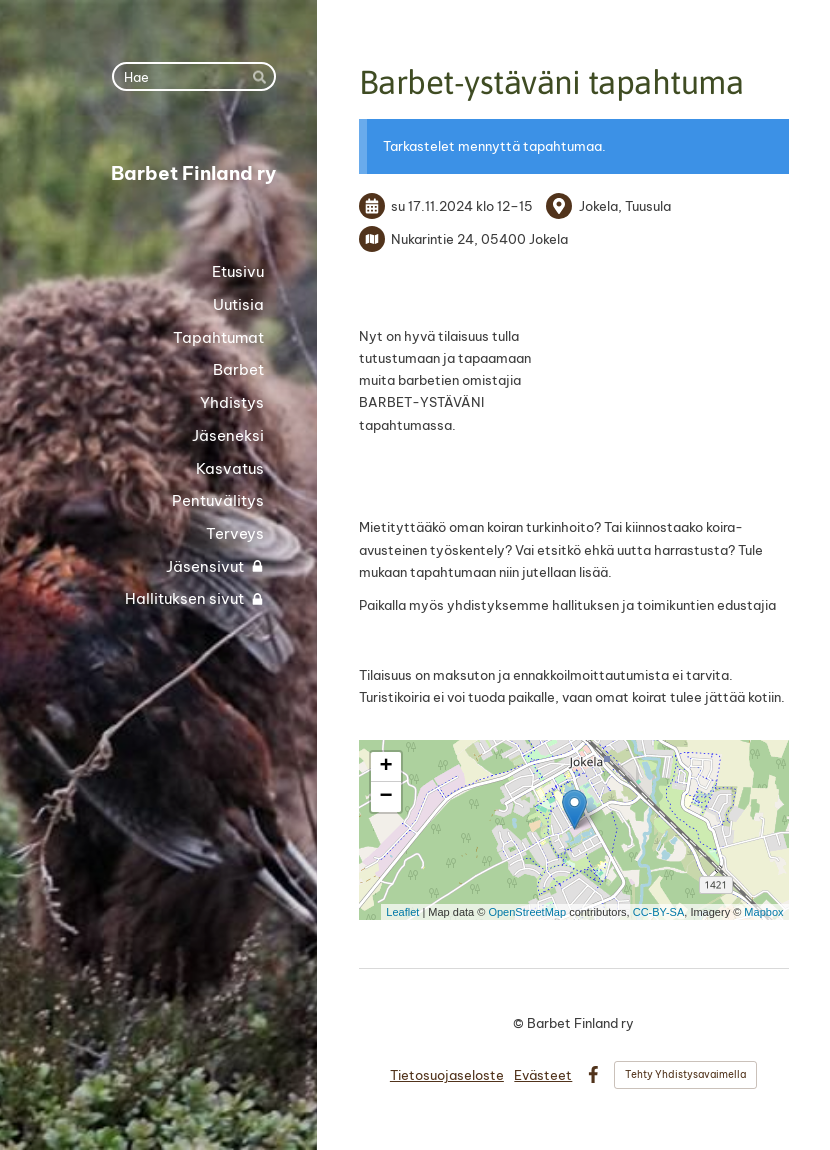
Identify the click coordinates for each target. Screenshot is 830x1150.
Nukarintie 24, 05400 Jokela (479, 239)
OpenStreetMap (527, 912)
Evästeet (543, 1075)
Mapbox (763, 912)
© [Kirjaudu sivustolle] (520, 1023)
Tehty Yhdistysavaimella (685, 1074)
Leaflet (402, 912)
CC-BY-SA (659, 912)
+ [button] (385, 767)
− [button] (385, 797)
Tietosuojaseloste (447, 1075)
